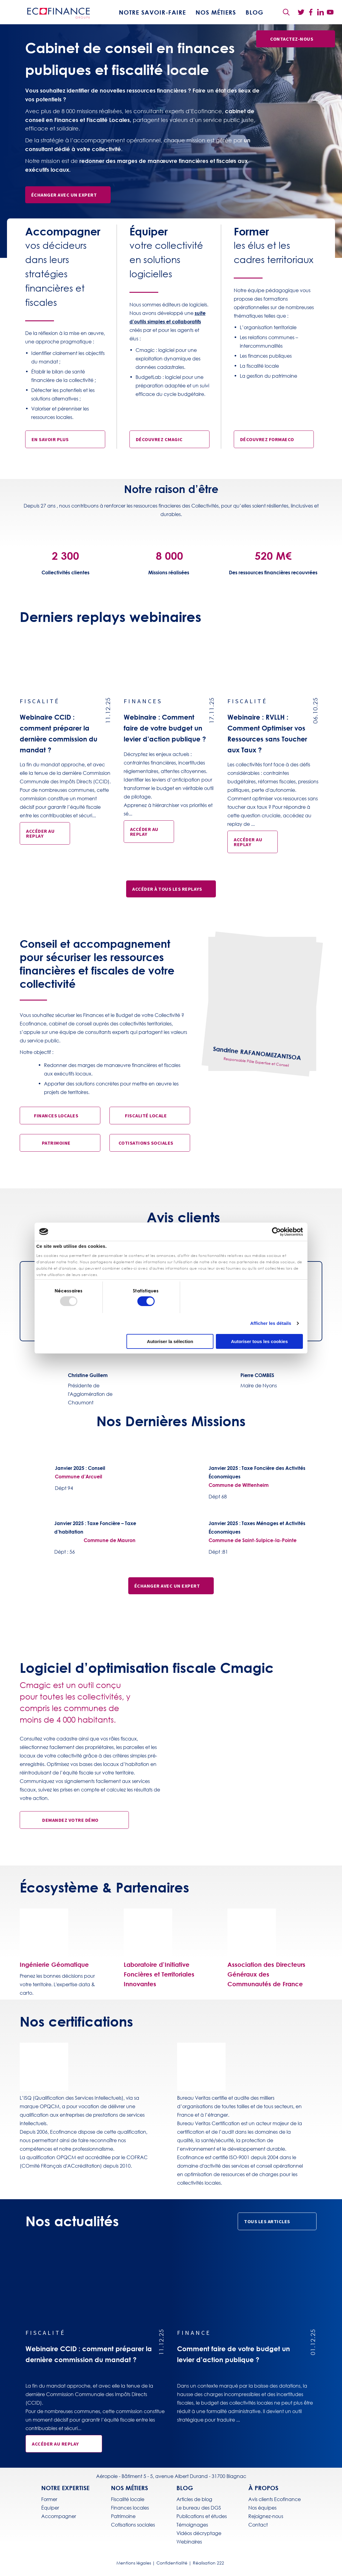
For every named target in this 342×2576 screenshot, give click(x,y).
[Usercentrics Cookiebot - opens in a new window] (276, 1231)
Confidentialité (171, 2563)
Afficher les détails (270, 1323)
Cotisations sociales (133, 2524)
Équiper (50, 2507)
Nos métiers (216, 12)
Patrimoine (123, 2516)
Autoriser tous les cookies (259, 1341)
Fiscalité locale (127, 2499)
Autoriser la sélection (170, 1341)
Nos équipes (262, 2507)
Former (49, 2499)
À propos (263, 2488)
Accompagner (58, 2516)
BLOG (254, 12)
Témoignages (192, 2524)
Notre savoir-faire (152, 12)
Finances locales (130, 2507)
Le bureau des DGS (198, 2507)
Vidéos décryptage (198, 2533)
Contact (258, 2524)
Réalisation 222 (208, 2563)
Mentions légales (133, 2563)
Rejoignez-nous (265, 2516)
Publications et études (201, 2516)
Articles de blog (194, 2499)
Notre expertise (65, 2488)
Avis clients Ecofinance (274, 2499)
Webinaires (189, 2541)
